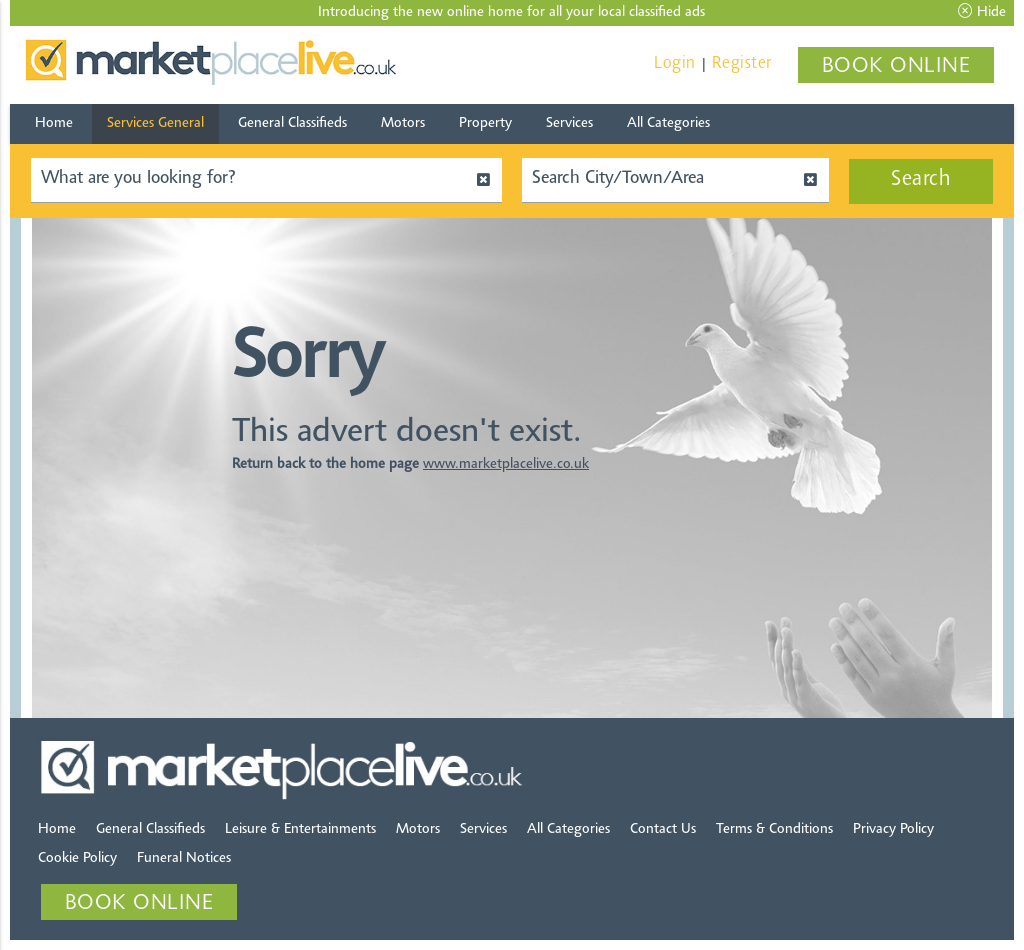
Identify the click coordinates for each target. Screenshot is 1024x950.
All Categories (668, 123)
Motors (403, 123)
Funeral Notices (184, 858)
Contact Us (663, 829)
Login (675, 63)
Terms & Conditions (774, 829)
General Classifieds (292, 123)
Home (54, 123)
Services (569, 123)
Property (485, 123)
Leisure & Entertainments (300, 829)
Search (921, 180)
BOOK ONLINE (896, 67)
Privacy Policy (893, 829)
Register (742, 63)
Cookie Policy (77, 858)
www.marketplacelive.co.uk (506, 464)
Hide (982, 12)
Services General (155, 123)
